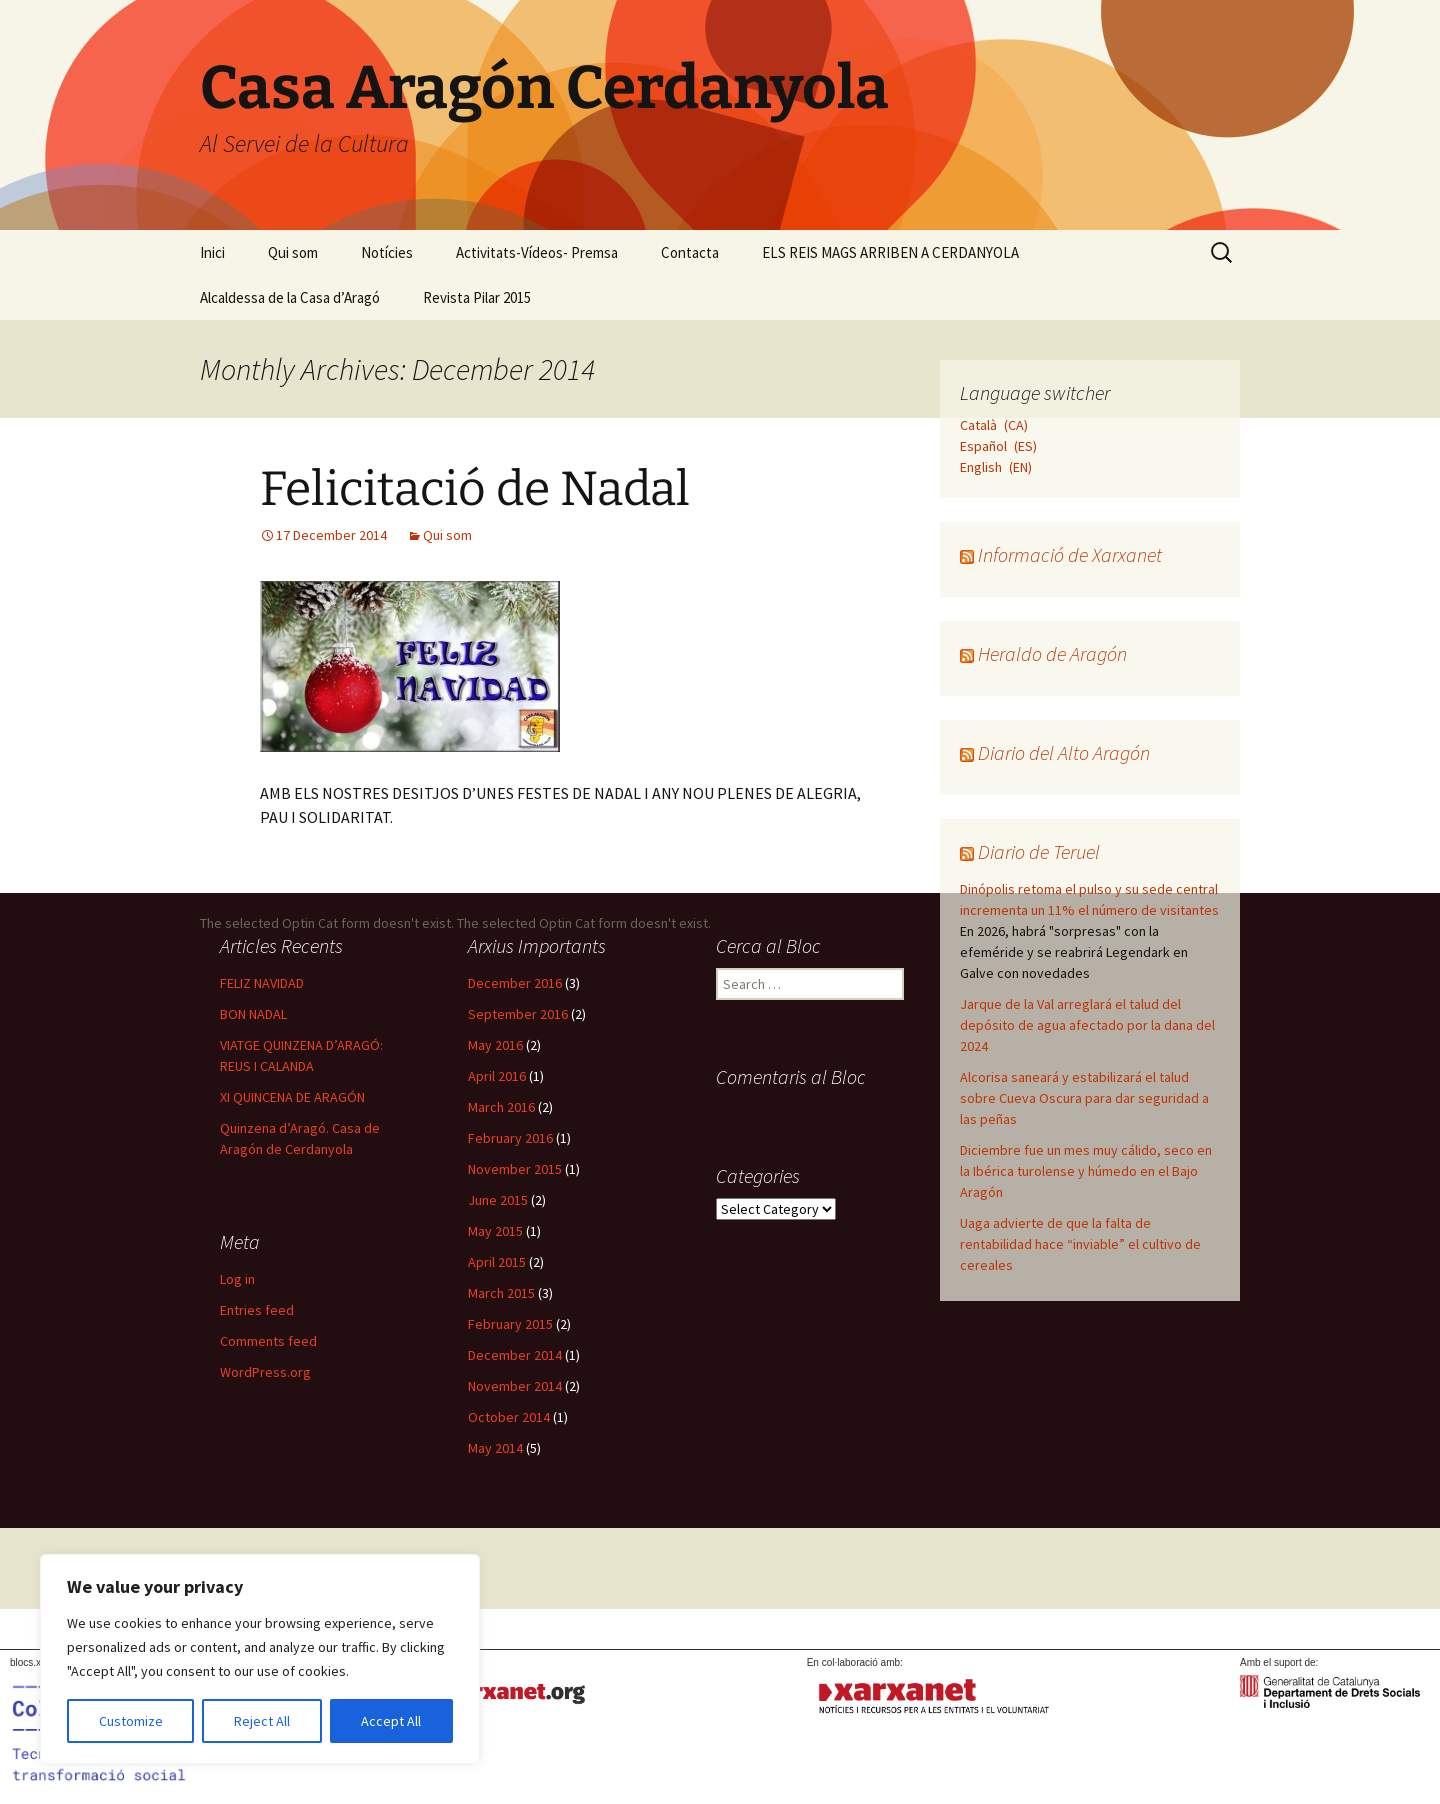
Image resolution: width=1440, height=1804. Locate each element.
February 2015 (510, 1324)
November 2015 (515, 1169)
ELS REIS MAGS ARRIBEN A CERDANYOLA (890, 252)
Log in (237, 1279)
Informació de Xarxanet (1070, 554)
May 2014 (495, 1448)
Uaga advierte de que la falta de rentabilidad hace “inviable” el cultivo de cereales (1080, 1244)
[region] (260, 1659)
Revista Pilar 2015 (477, 297)
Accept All (391, 1721)
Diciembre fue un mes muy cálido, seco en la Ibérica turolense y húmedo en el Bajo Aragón (1086, 1171)
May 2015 (495, 1231)
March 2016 (501, 1107)
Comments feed (268, 1341)
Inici (212, 252)
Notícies (387, 252)
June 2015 (498, 1200)
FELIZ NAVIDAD (262, 983)
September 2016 (518, 1014)
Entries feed (257, 1310)
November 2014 (515, 1386)
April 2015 (497, 1262)
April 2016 (497, 1076)
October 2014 (509, 1417)
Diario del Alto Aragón (1064, 752)
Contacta (690, 252)
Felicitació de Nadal (475, 489)
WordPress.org (265, 1372)
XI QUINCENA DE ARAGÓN (292, 1097)
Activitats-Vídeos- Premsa (537, 252)
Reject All (262, 1721)
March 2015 (501, 1293)
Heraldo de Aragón (1052, 653)
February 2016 (510, 1138)
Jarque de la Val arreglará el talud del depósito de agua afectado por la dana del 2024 (1087, 1025)
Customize (131, 1721)
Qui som (293, 252)
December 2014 (515, 1355)
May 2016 (495, 1045)
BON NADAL (253, 1014)
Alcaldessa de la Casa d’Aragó (290, 297)
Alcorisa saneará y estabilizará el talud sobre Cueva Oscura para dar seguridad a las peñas (1084, 1098)
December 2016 (515, 983)
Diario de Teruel (1039, 851)
